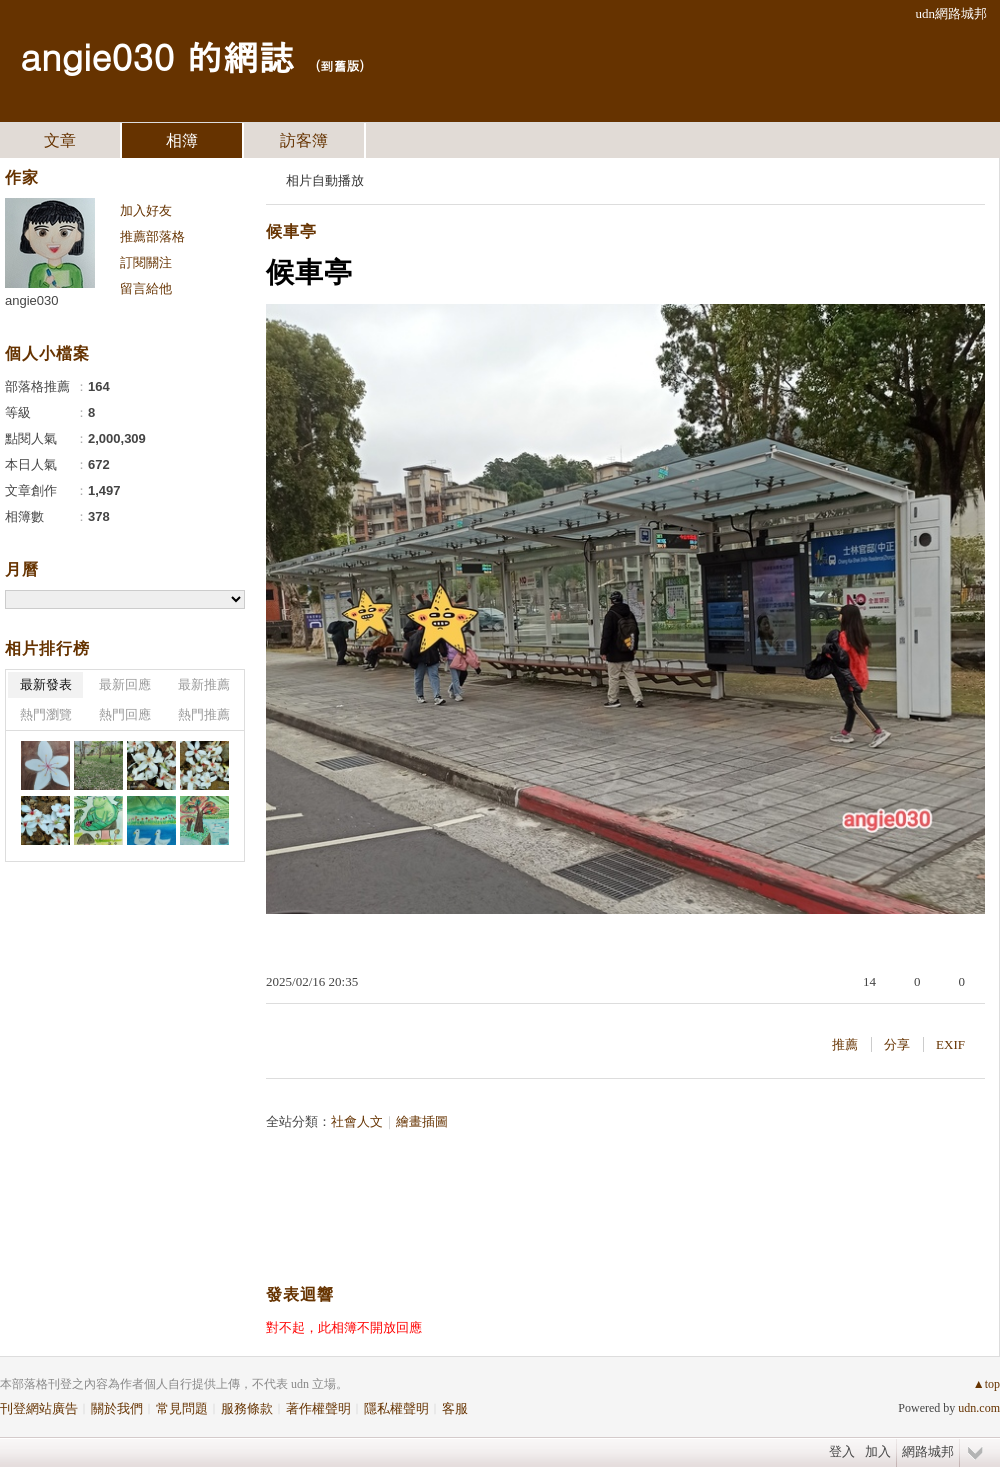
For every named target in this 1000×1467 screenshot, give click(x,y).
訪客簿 (304, 140)
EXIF (950, 1044)
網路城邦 (928, 1451)
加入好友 (146, 210)
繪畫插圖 (422, 1121)
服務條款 (247, 1408)
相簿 (182, 140)
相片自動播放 (325, 180)
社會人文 (357, 1121)
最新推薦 (204, 684)
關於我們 (117, 1408)
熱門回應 (125, 714)
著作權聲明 (318, 1408)
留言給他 (146, 288)
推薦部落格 (152, 236)
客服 (455, 1408)
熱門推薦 (204, 714)
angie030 (32, 300)
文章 (60, 140)
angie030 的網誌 (157, 55)
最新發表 (46, 684)
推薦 (845, 1044)
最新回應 (125, 684)
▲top (986, 1384)
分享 (897, 1044)
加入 (878, 1451)
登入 (842, 1451)
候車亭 (291, 231)
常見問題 (182, 1408)
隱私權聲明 (396, 1408)
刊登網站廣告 (39, 1408)
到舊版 (339, 65)
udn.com (979, 1408)
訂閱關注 (146, 262)
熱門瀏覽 (46, 714)
